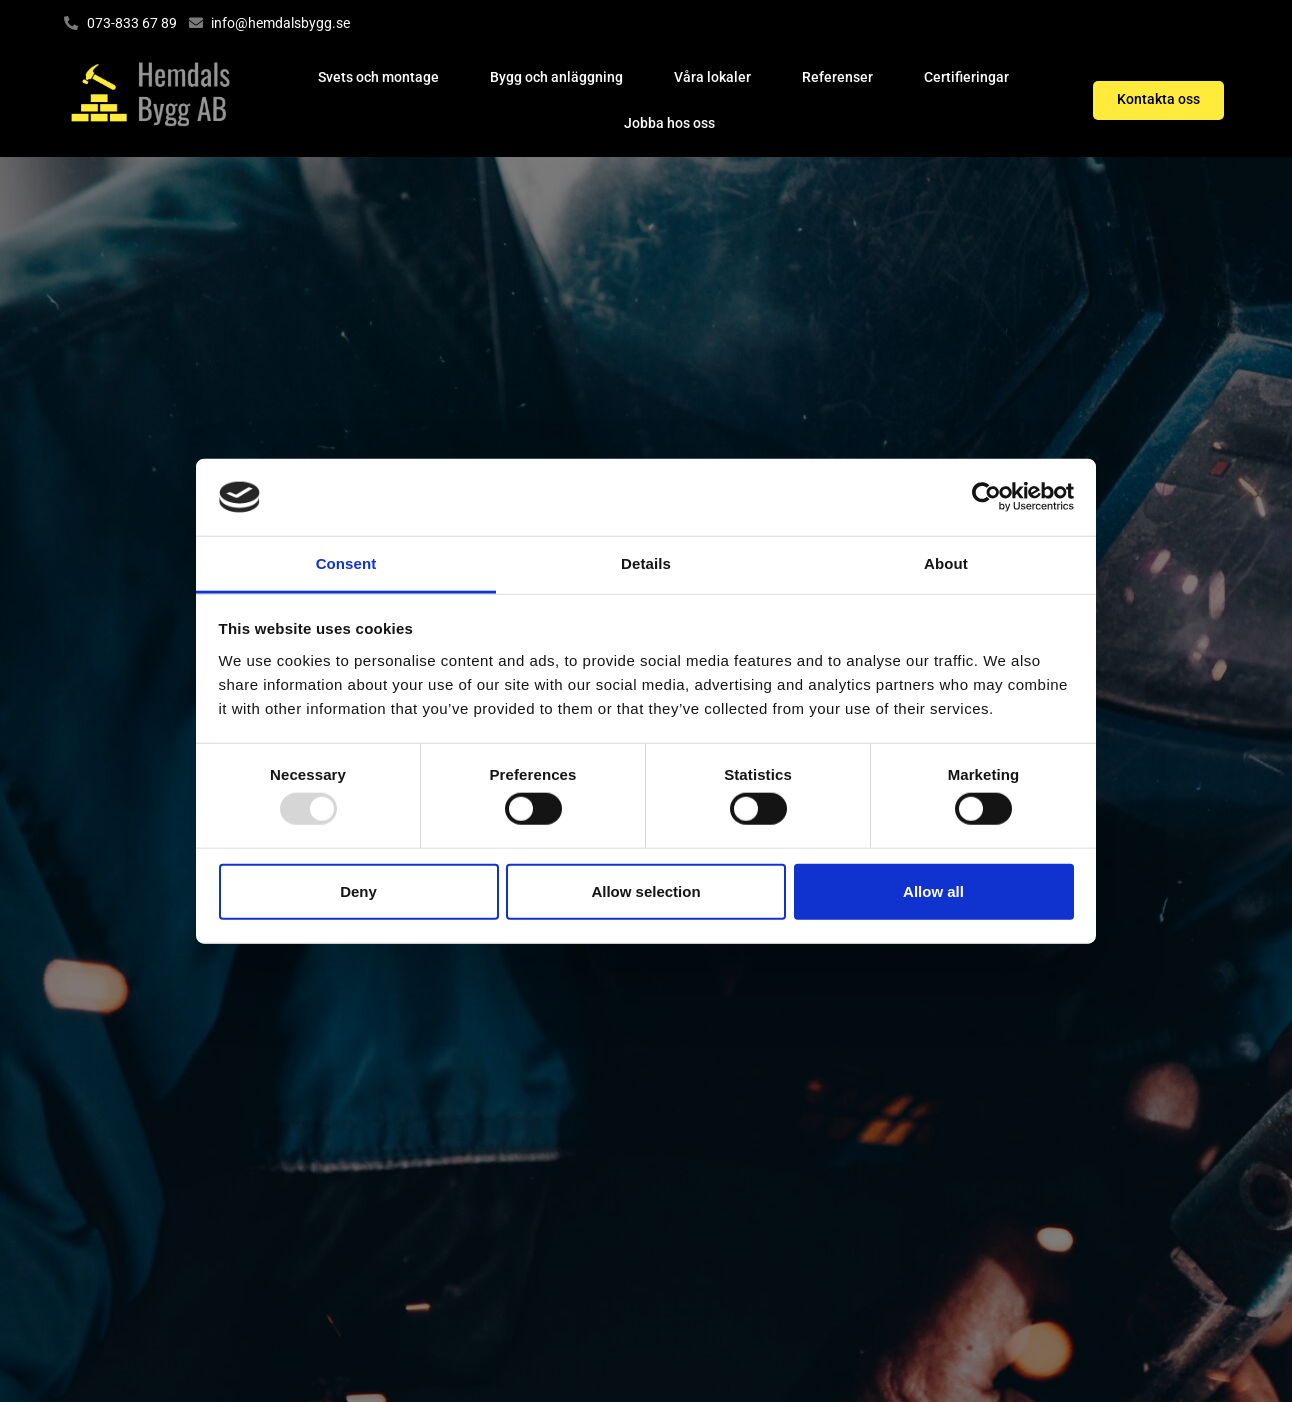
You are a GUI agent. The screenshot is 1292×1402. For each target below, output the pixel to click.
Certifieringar (966, 77)
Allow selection (645, 890)
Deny (358, 890)
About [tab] (946, 563)
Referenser (837, 77)
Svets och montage (378, 77)
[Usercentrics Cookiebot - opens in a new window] (986, 497)
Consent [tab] (346, 563)
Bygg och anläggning (556, 77)
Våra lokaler (712, 77)
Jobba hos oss (669, 123)
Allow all (933, 890)
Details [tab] (646, 563)
